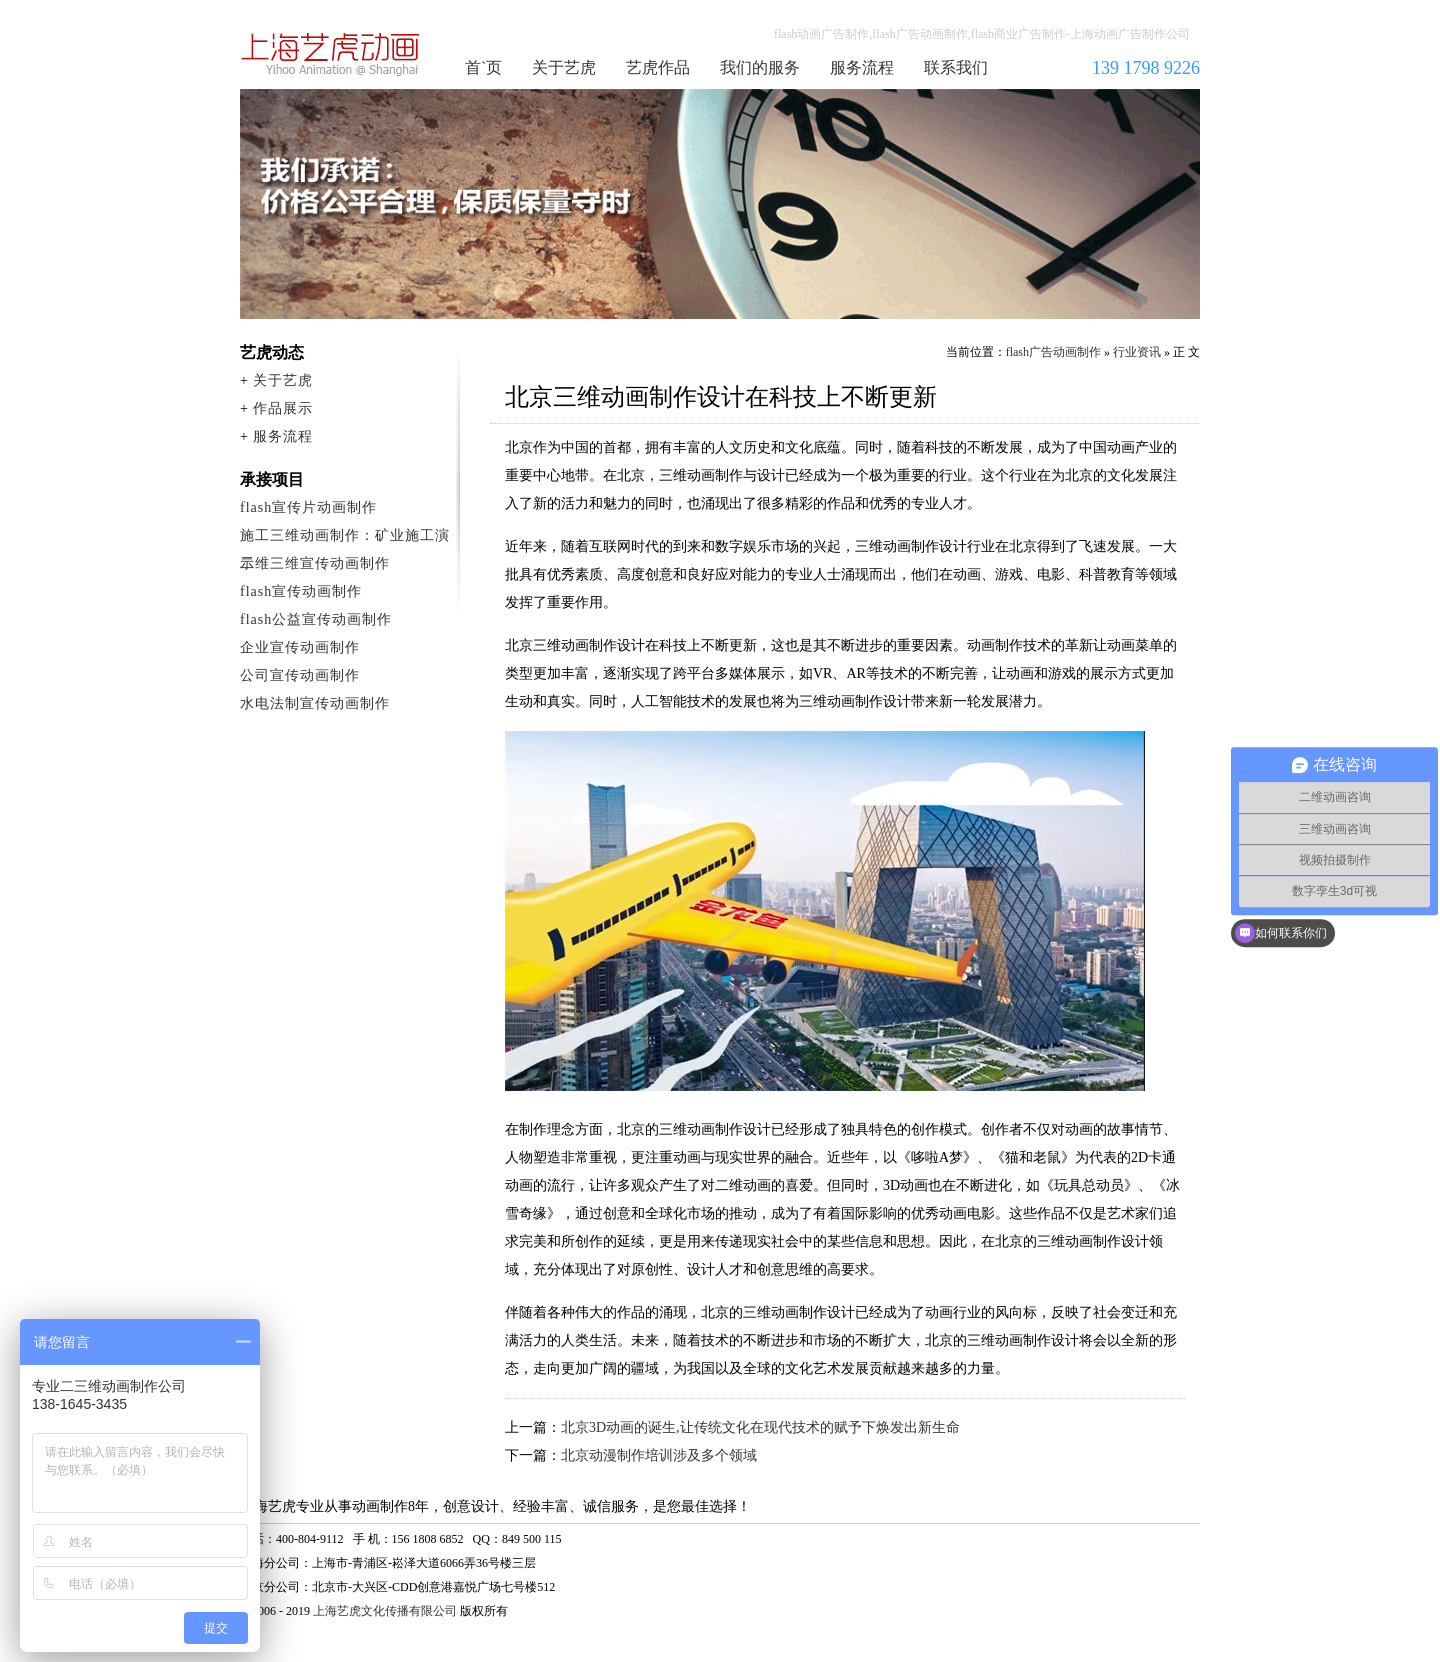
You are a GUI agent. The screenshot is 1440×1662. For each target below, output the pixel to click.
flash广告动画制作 (1053, 352)
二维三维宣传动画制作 (315, 563)
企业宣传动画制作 (300, 647)
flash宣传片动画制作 (308, 507)
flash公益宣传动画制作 (316, 619)
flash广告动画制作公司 (331, 54)
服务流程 (862, 67)
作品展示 (283, 408)
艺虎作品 (658, 67)
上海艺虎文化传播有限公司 (385, 1611)
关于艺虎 (564, 67)
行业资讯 (1137, 352)
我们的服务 (760, 67)
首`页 (483, 67)
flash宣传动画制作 (301, 591)
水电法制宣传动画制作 (315, 703)
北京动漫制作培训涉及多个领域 (659, 1455)
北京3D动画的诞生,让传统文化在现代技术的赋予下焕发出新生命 (760, 1427)
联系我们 (956, 67)
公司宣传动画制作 (300, 675)
